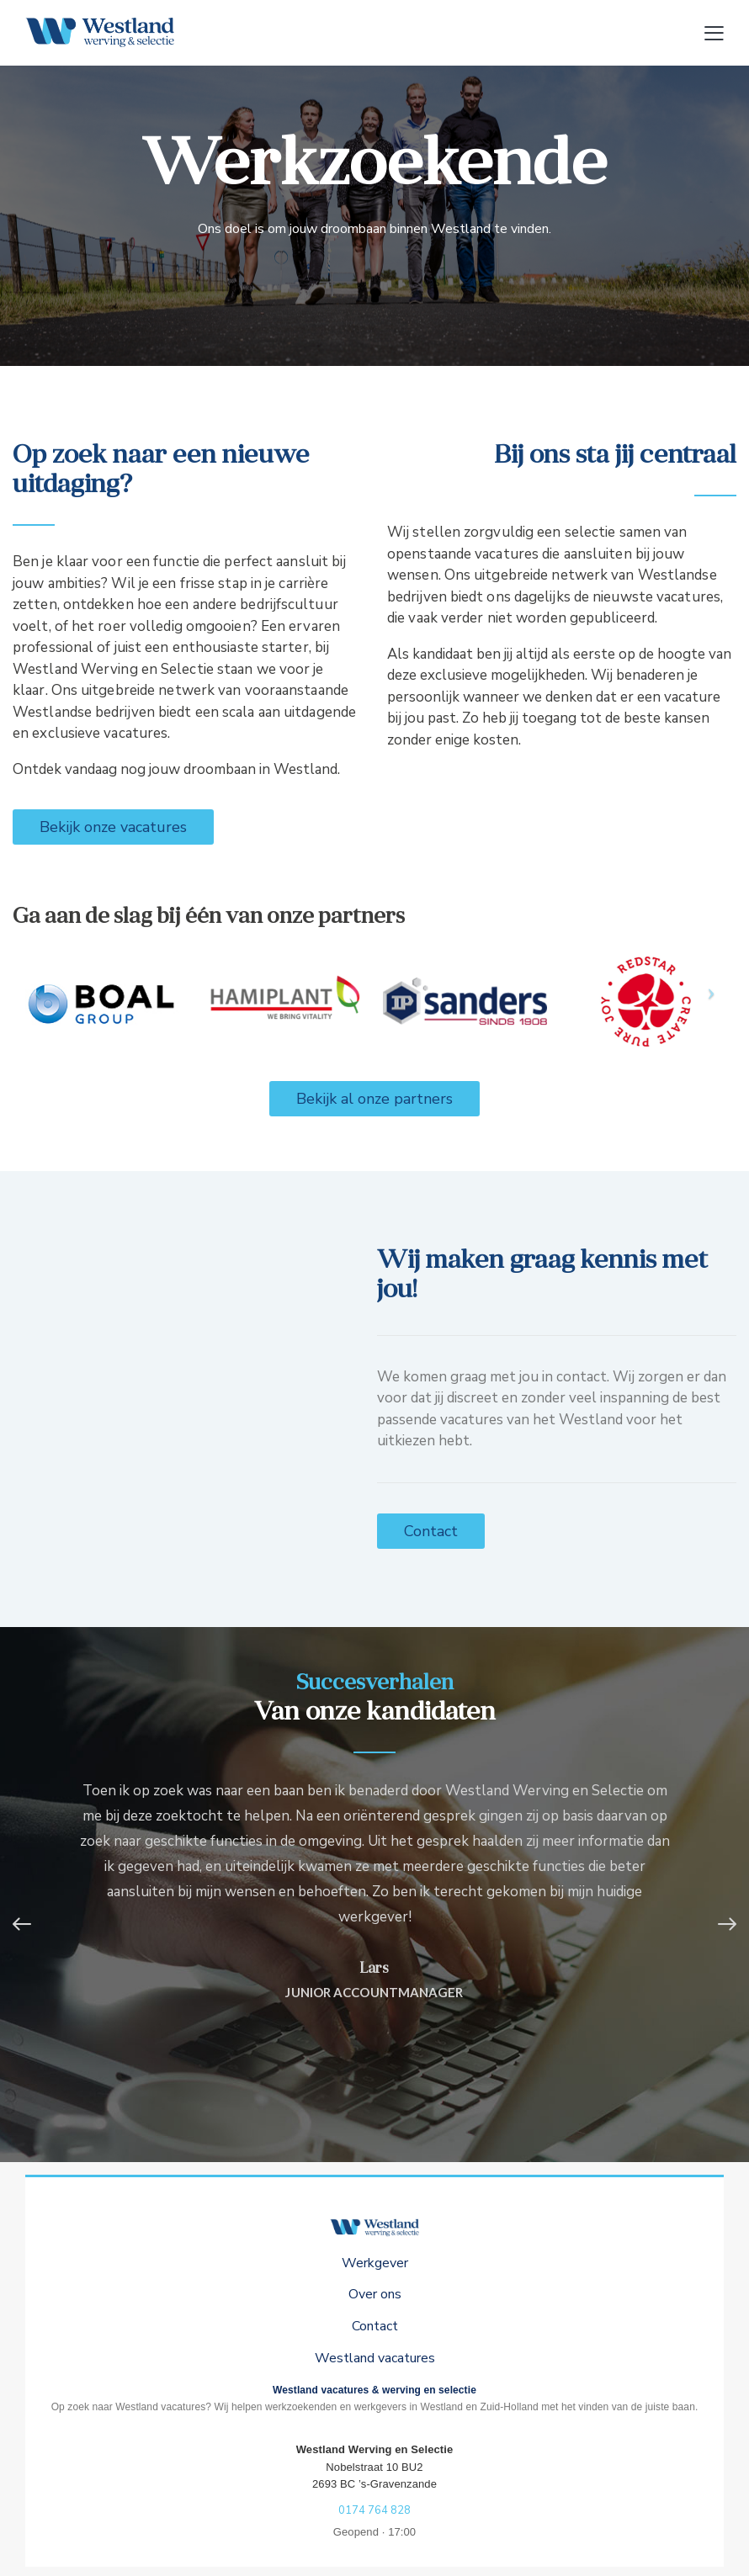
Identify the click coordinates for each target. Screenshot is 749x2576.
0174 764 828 (374, 2510)
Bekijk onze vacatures (113, 827)
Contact (431, 1531)
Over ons (374, 2294)
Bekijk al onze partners (374, 1099)
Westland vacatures (375, 2358)
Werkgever (375, 2263)
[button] (29, 1924)
